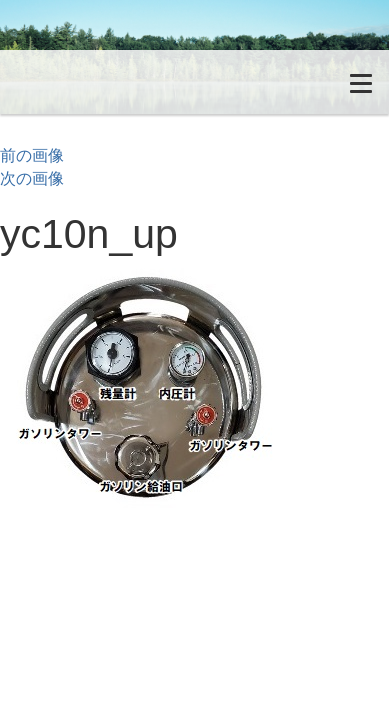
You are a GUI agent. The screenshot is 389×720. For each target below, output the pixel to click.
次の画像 (32, 178)
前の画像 (32, 155)
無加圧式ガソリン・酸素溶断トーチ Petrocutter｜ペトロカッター (115, 82)
